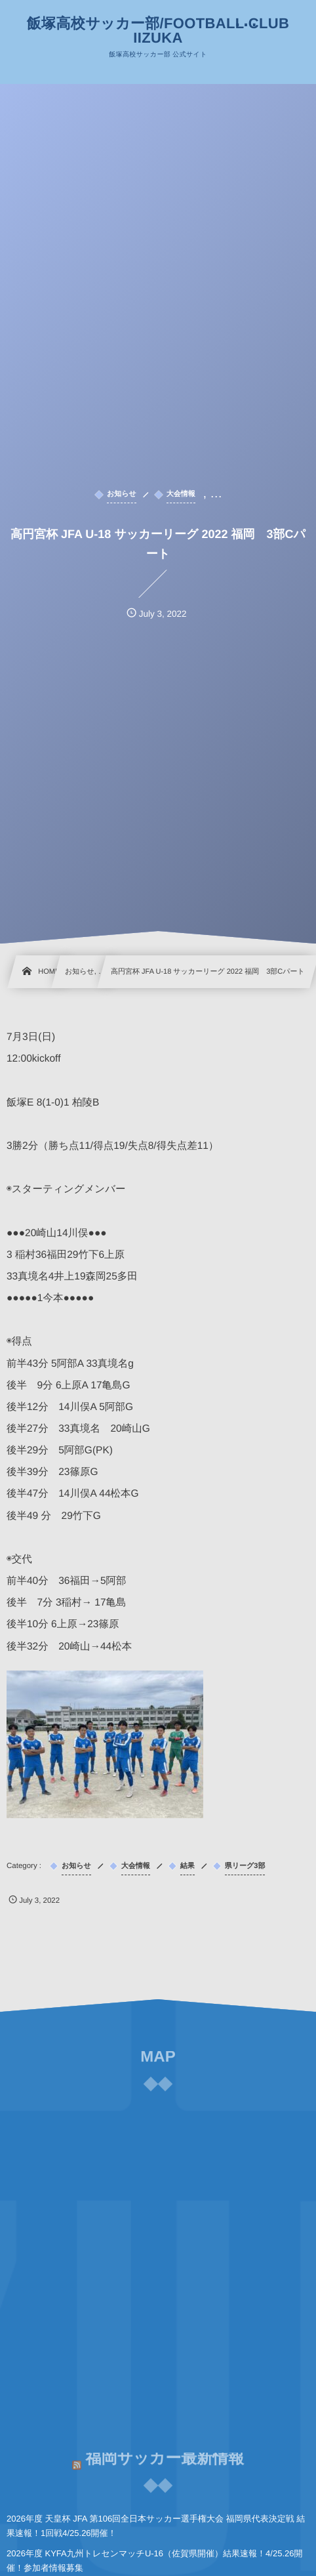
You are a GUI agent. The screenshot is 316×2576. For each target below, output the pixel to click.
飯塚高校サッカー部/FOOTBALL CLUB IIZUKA (158, 30)
